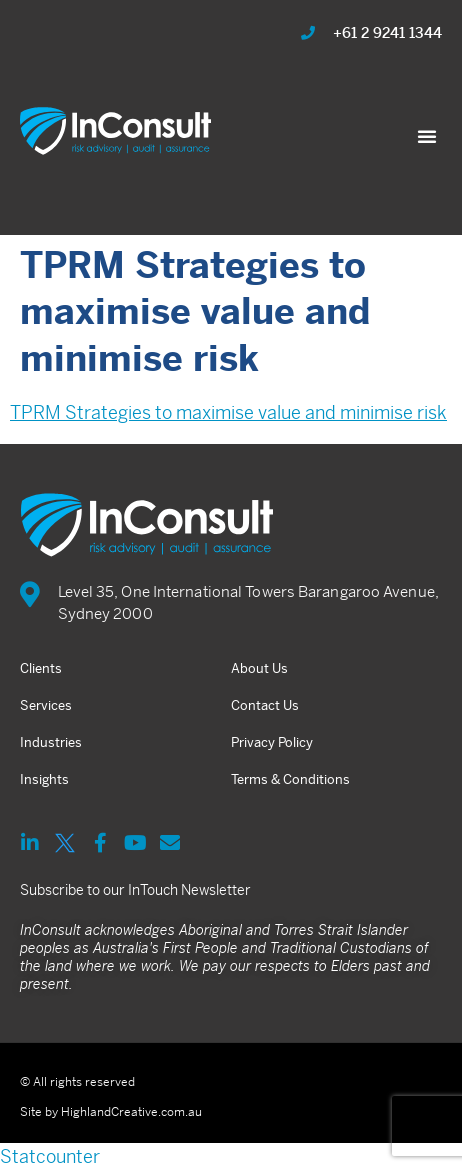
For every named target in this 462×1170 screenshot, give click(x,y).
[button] (427, 136)
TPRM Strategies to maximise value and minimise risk (228, 412)
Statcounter (50, 1156)
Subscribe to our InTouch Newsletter (135, 890)
